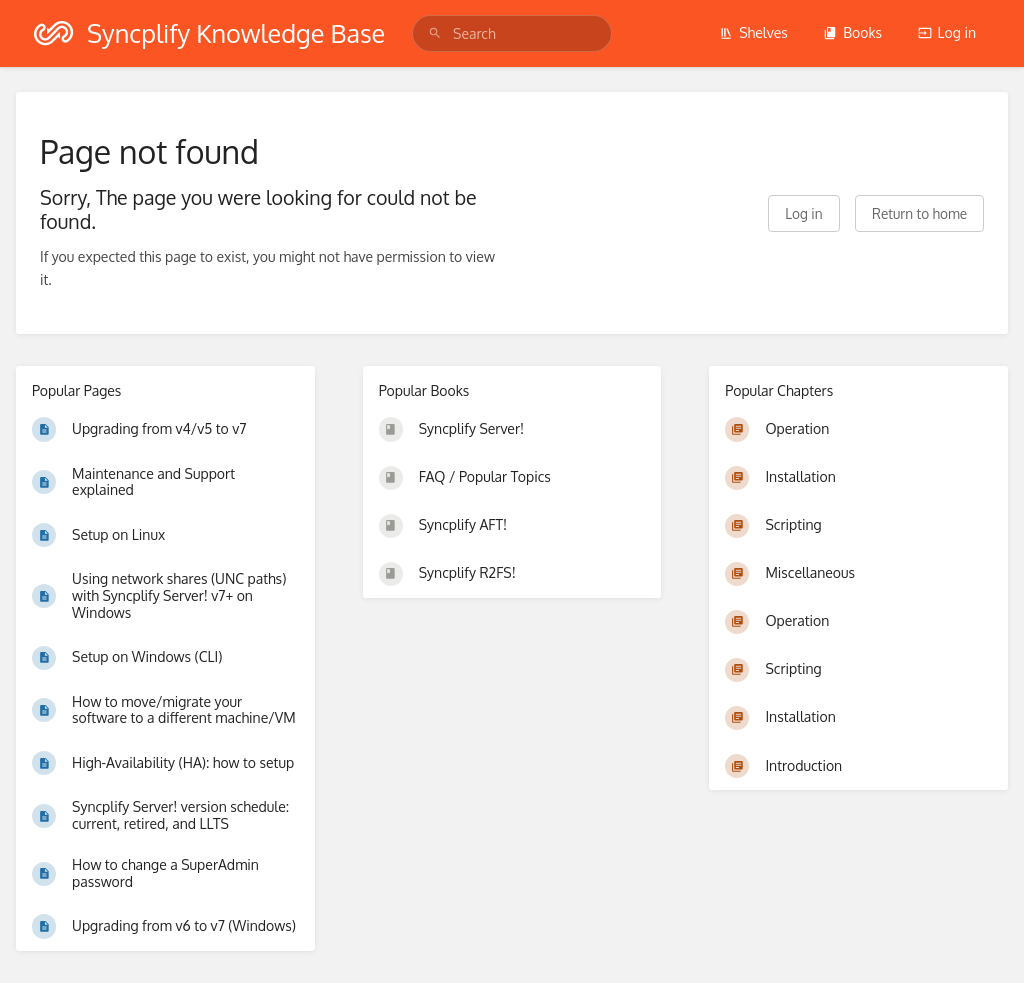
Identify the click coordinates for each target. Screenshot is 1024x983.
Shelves (753, 32)
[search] (512, 33)
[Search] (435, 33)
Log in (947, 32)
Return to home (919, 213)
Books (852, 32)
